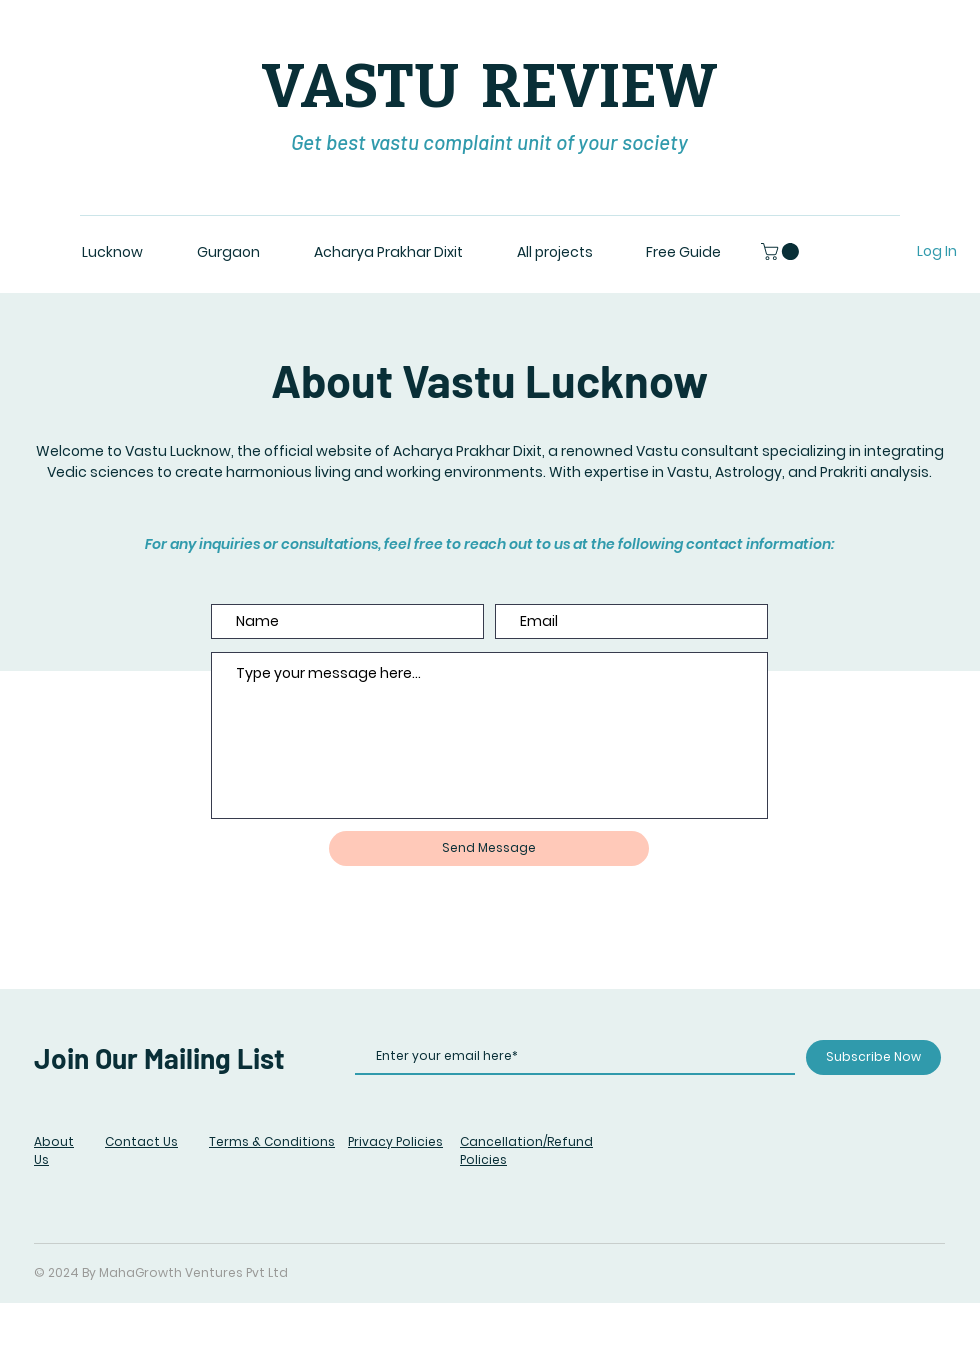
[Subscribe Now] (873, 1057)
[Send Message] (489, 848)
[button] (782, 251)
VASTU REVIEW (489, 87)
